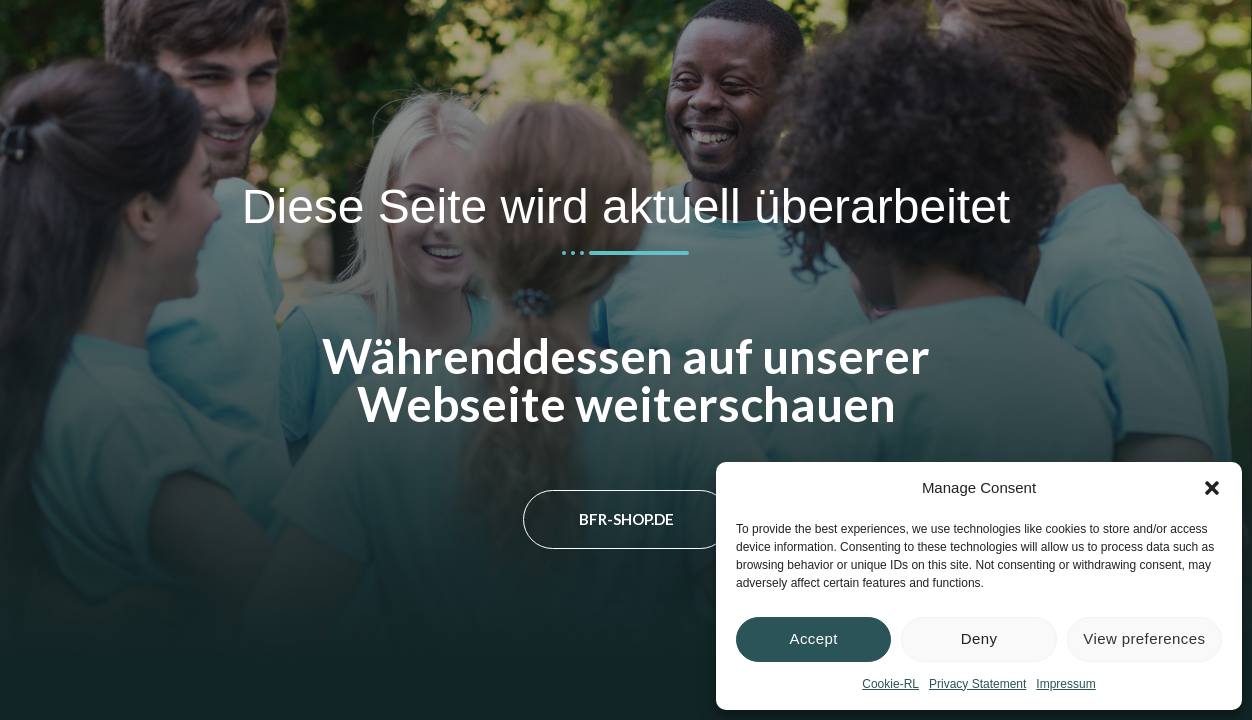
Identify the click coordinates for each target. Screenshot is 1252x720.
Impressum (1065, 684)
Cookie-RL (890, 684)
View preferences (1144, 638)
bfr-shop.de (626, 519)
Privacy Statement (977, 684)
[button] (1212, 488)
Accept (814, 638)
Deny (979, 638)
